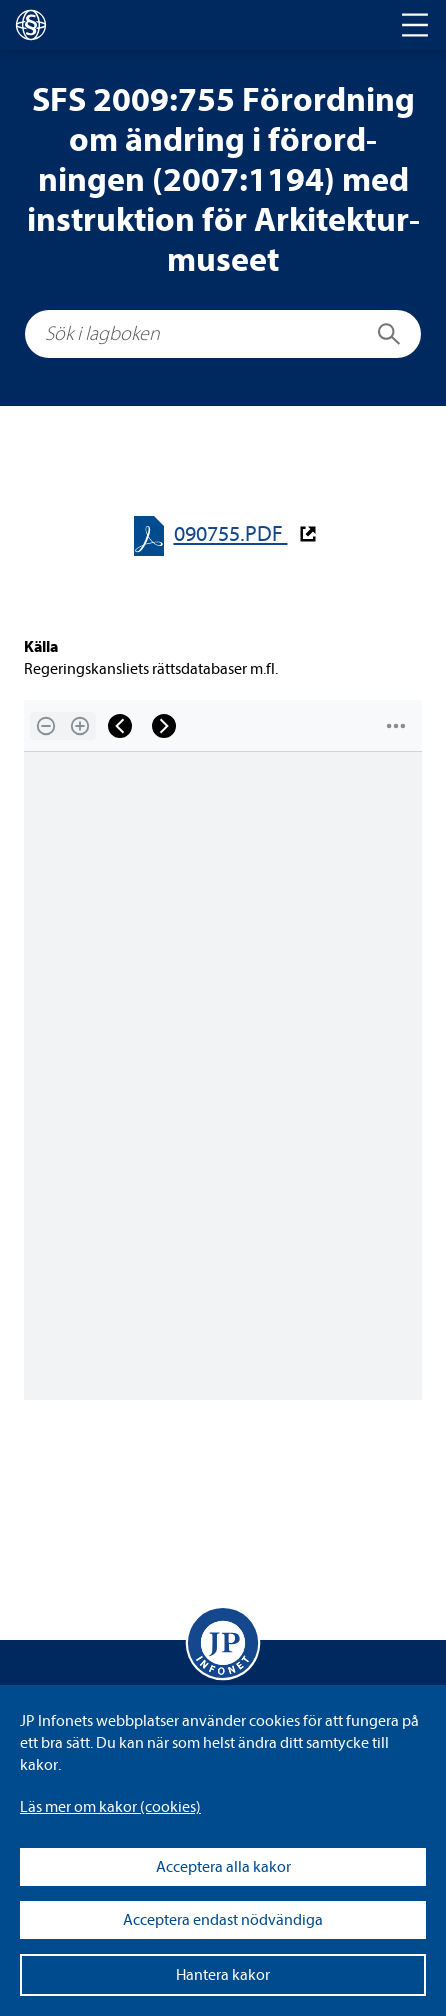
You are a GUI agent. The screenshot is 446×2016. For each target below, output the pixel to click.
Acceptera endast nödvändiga (223, 1920)
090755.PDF (231, 534)
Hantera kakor (223, 1975)
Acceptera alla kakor (223, 1867)
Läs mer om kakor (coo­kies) (110, 1807)
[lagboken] (31, 25)
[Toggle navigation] (415, 25)
